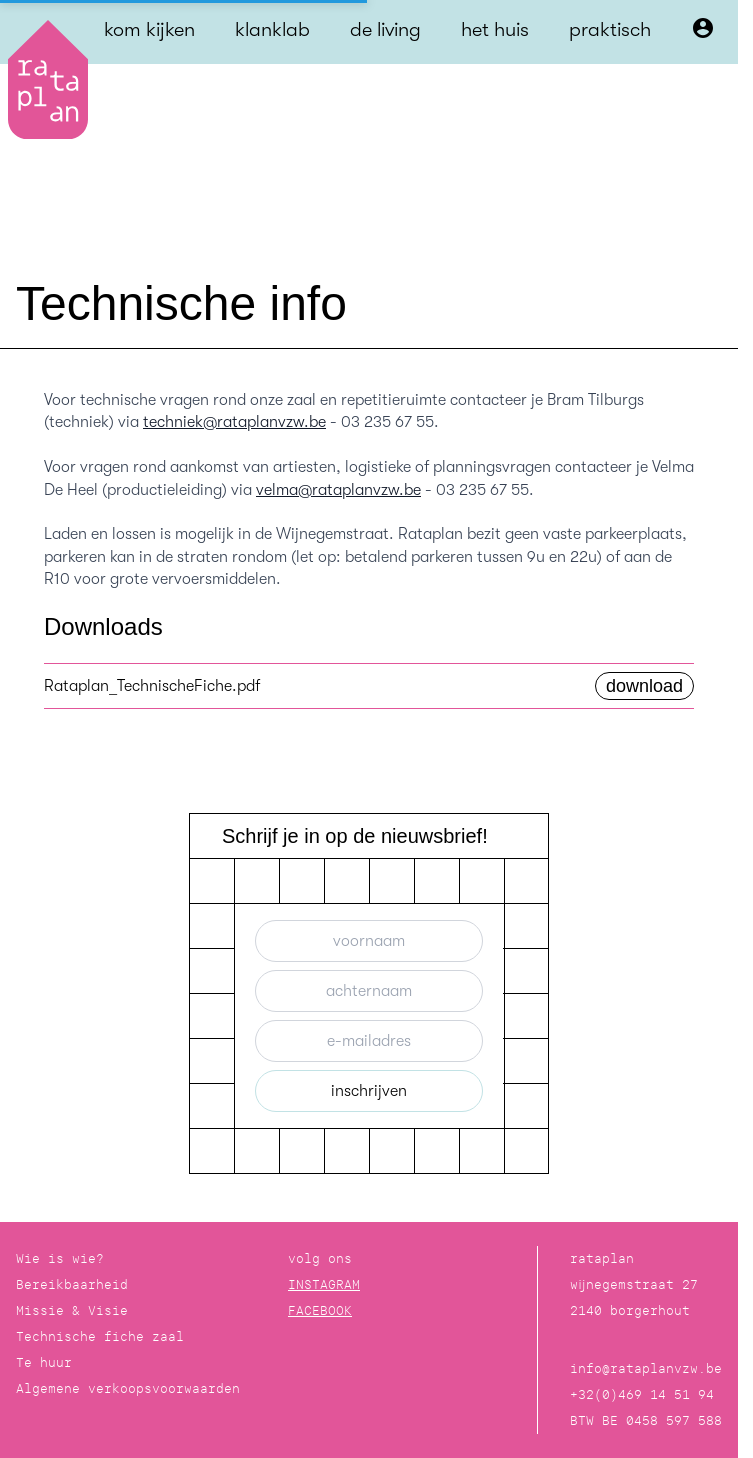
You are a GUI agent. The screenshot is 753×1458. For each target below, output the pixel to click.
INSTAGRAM (324, 1284)
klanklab (272, 29)
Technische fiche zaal (100, 1336)
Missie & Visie (72, 1310)
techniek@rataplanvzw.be (234, 422)
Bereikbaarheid (72, 1284)
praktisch (610, 29)
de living (385, 29)
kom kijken (149, 29)
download (644, 686)
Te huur (44, 1362)
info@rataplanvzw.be (646, 1368)
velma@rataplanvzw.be (338, 490)
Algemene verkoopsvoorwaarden (128, 1388)
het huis (495, 29)
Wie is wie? (60, 1258)
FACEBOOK (320, 1310)
